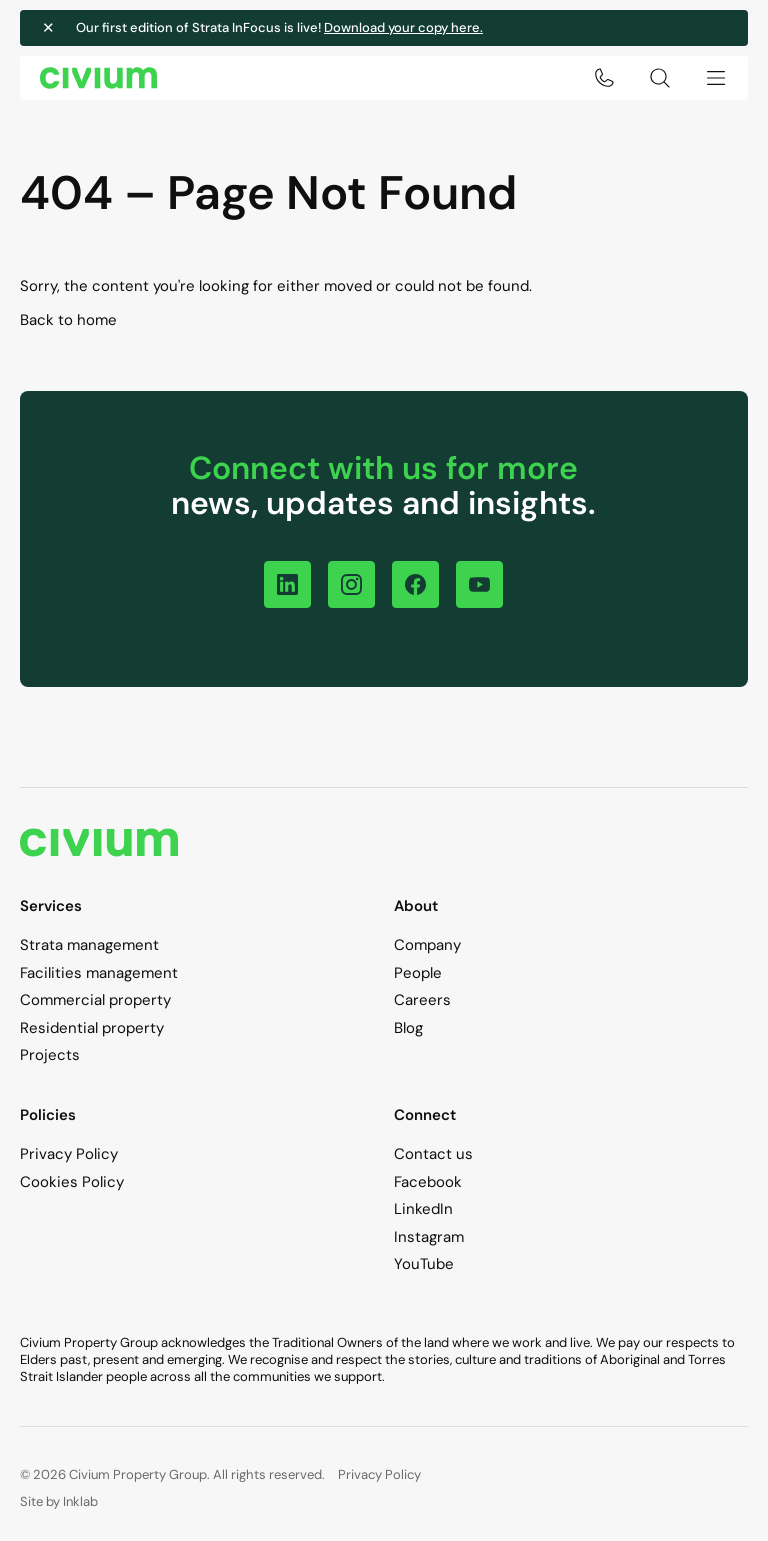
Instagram (429, 1237)
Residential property (92, 1028)
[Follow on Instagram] (351, 584)
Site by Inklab (59, 1501)
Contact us (433, 1154)
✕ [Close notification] (48, 28)
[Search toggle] (660, 78)
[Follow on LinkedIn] (287, 584)
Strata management (89, 945)
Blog (408, 1028)
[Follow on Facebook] (415, 584)
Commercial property (95, 1000)
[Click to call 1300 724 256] (604, 78)
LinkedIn (423, 1209)
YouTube (424, 1264)
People (418, 973)
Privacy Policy (69, 1154)
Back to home (68, 320)
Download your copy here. (403, 27)
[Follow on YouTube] (479, 584)
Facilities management (99, 973)
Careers (422, 1000)
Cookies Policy (72, 1182)
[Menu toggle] (716, 78)
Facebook (428, 1182)
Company (427, 945)
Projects (50, 1055)
